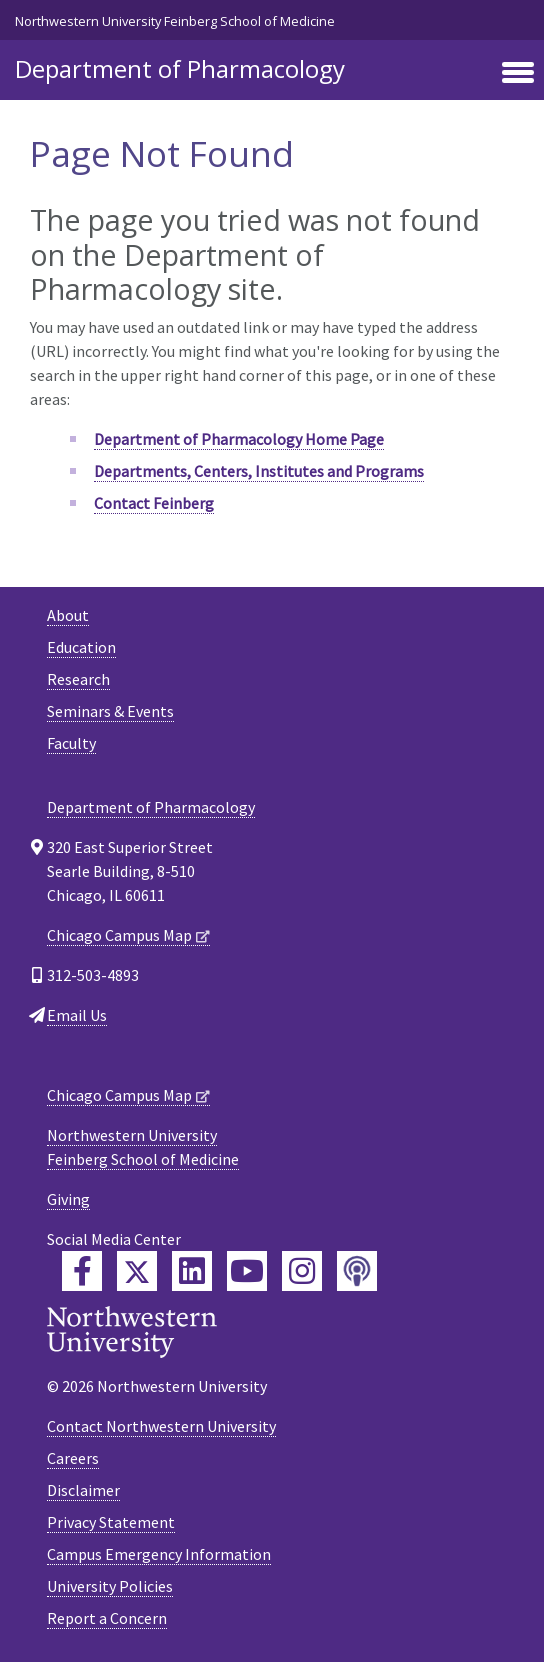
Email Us (77, 1015)
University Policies (110, 1586)
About (68, 615)
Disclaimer (83, 1490)
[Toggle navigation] (518, 74)
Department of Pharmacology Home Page (239, 439)
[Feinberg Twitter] (137, 1271)
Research (78, 679)
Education (81, 647)
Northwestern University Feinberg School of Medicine (175, 21)
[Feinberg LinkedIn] (192, 1271)
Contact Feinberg (154, 503)
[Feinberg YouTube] (247, 1271)
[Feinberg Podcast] (357, 1271)
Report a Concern (107, 1618)
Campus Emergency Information (159, 1554)
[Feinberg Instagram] (302, 1271)
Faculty (71, 743)
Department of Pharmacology (180, 68)
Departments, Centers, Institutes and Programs (259, 471)
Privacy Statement (111, 1522)
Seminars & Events (110, 711)
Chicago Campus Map (119, 935)
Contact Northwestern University (161, 1426)
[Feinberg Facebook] (82, 1271)
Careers (73, 1458)
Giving (68, 1199)
